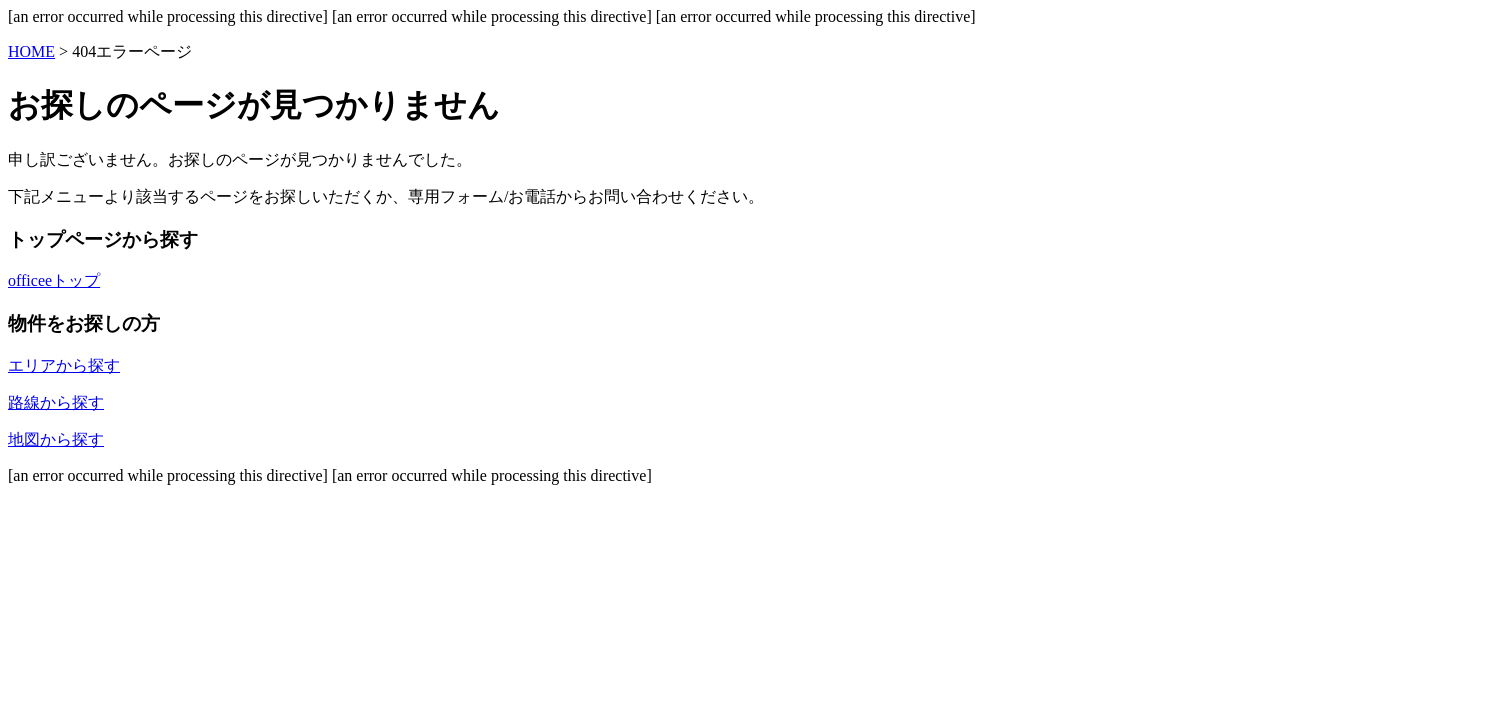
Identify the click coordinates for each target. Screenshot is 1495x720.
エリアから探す (64, 365)
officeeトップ (54, 280)
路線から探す (56, 402)
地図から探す (56, 439)
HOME (31, 51)
